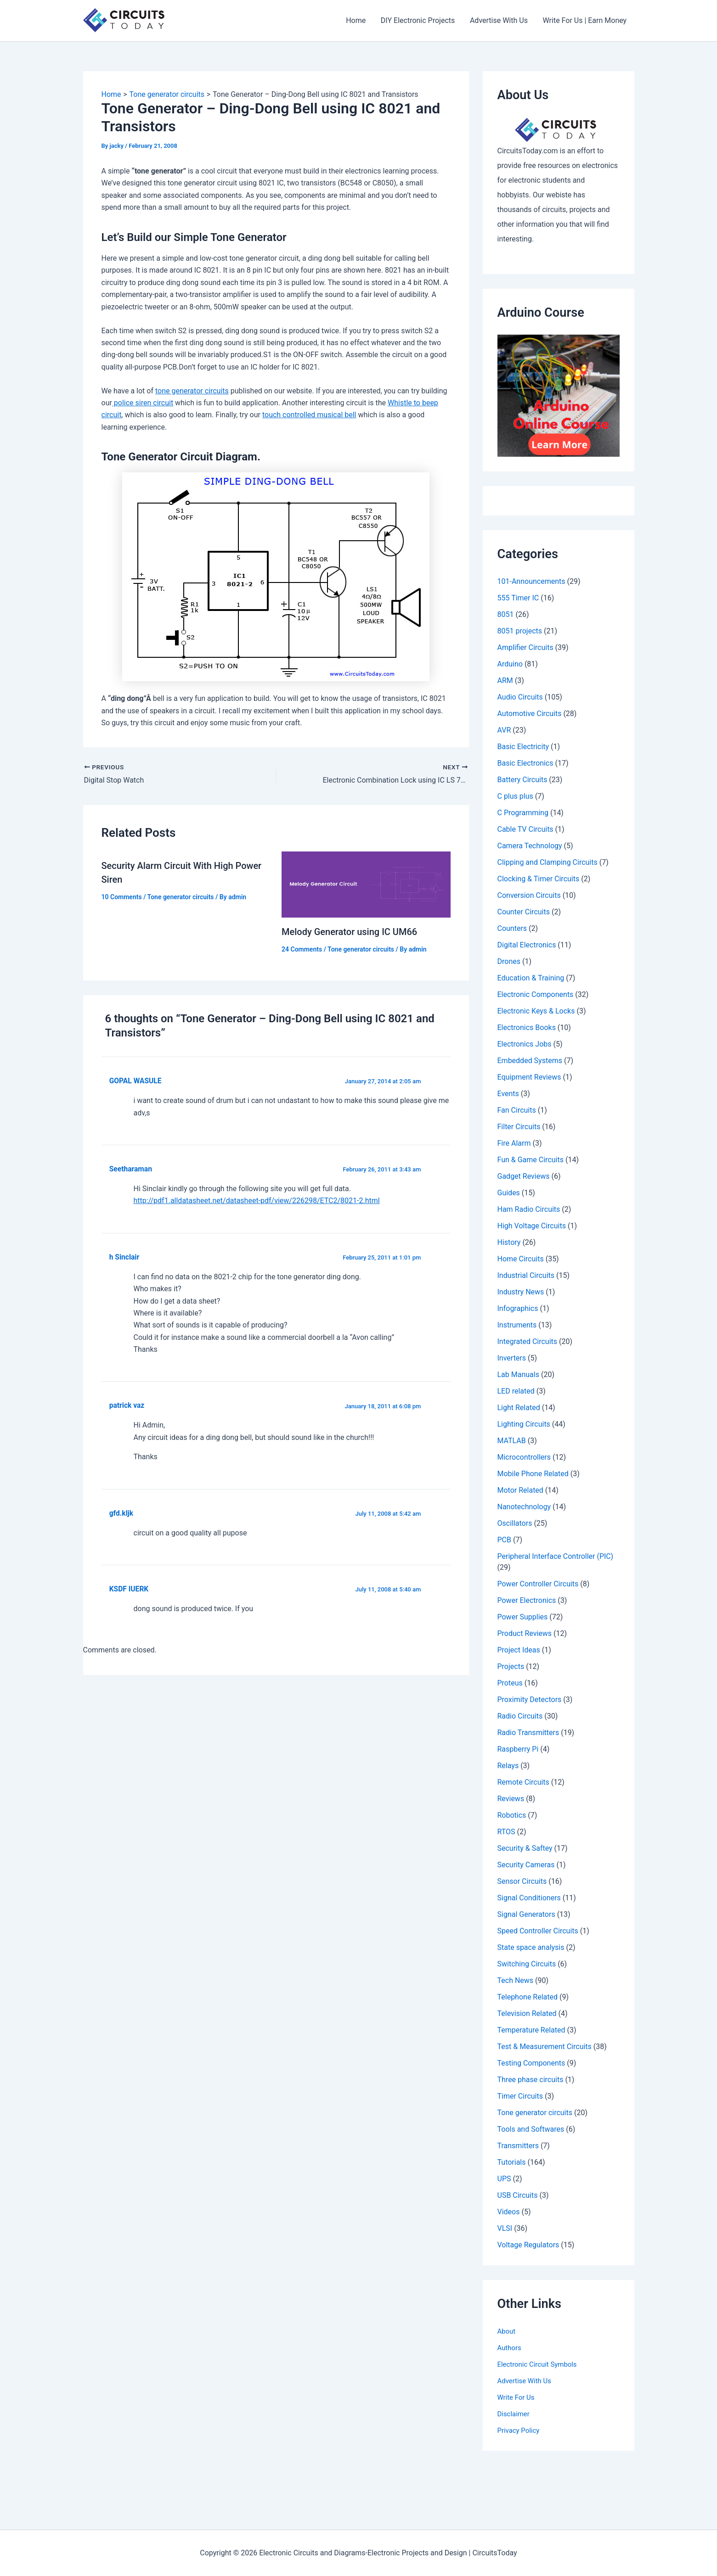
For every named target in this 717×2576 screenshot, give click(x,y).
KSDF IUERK (129, 1589)
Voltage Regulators (528, 2244)
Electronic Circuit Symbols (540, 2364)
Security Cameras (526, 1864)
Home (357, 20)
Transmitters (518, 2145)
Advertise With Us (499, 20)
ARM (505, 680)
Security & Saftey (525, 1848)
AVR (504, 730)
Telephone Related (527, 1997)
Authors (510, 2347)
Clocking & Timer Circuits (538, 878)
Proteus (510, 1683)
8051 (505, 614)
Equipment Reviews (529, 1077)
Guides (508, 1192)
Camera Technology (529, 845)
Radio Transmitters (528, 1732)
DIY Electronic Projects (418, 20)
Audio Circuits (520, 697)
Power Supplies (522, 1617)
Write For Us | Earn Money (585, 20)
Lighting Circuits (523, 1424)
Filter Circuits (519, 1126)
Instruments (517, 1325)
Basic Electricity (523, 746)
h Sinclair (124, 1257)
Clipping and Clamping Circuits (547, 862)
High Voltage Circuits (531, 1225)
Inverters (511, 1358)
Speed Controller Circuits (537, 1930)
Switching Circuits (526, 1964)
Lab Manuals (518, 1374)
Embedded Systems (529, 1060)
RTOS (506, 1831)
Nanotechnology (524, 1506)
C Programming (522, 812)
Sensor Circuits (522, 1881)
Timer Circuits (520, 2096)
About (507, 2331)
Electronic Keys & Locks (536, 1011)
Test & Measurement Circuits (544, 2046)
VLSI (505, 2228)
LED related (516, 1391)
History (509, 1242)
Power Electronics (526, 1600)
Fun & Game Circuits (530, 1159)
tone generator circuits (192, 390)
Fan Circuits (516, 1110)
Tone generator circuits (180, 897)
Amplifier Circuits (525, 647)
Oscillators (514, 1523)
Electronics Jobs (524, 1044)
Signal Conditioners (529, 1897)
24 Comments (302, 949)
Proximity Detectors (529, 1699)
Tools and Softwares (531, 2129)
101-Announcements (531, 581)
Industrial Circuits (526, 1275)
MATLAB (511, 1440)
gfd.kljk (121, 1513)
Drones (508, 961)
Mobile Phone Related (533, 1473)
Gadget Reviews (523, 1176)
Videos (508, 2211)
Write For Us (517, 2397)
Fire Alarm (514, 1143)
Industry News (520, 1292)
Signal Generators (526, 1914)
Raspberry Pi (518, 1749)
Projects (511, 1666)
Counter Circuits (523, 911)
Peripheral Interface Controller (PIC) (555, 1556)
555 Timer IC (518, 598)
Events (508, 1093)
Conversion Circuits (529, 895)
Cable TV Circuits (525, 829)
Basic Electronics (525, 763)
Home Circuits (520, 1258)
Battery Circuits (522, 779)
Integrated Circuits (527, 1341)
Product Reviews (524, 1633)
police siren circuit (142, 402)
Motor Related (520, 1490)
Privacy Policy (520, 2430)
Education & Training (531, 978)
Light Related (518, 1407)
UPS (504, 2178)
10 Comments (122, 897)
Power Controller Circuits (538, 1583)
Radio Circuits (520, 1716)
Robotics (511, 1815)
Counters (512, 928)
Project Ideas (518, 1650)
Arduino (510, 664)
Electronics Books (526, 1027)
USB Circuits (517, 2195)
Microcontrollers (524, 1457)
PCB (504, 1539)
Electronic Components (535, 994)
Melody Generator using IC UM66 (349, 931)
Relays (508, 1765)
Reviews (511, 1798)
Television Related (527, 2013)
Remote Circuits (523, 1782)
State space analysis (531, 1947)
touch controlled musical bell (309, 414)
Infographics (517, 1308)
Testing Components (531, 2063)
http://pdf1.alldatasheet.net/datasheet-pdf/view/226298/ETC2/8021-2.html (257, 1200)
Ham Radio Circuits (528, 1209)
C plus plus (515, 796)
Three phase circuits (530, 2079)
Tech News (515, 1980)
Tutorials (511, 2162)
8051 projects (519, 631)
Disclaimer (514, 2413)
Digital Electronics (526, 945)
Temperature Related (531, 2030)
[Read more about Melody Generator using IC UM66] (366, 884)
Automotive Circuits (529, 713)
